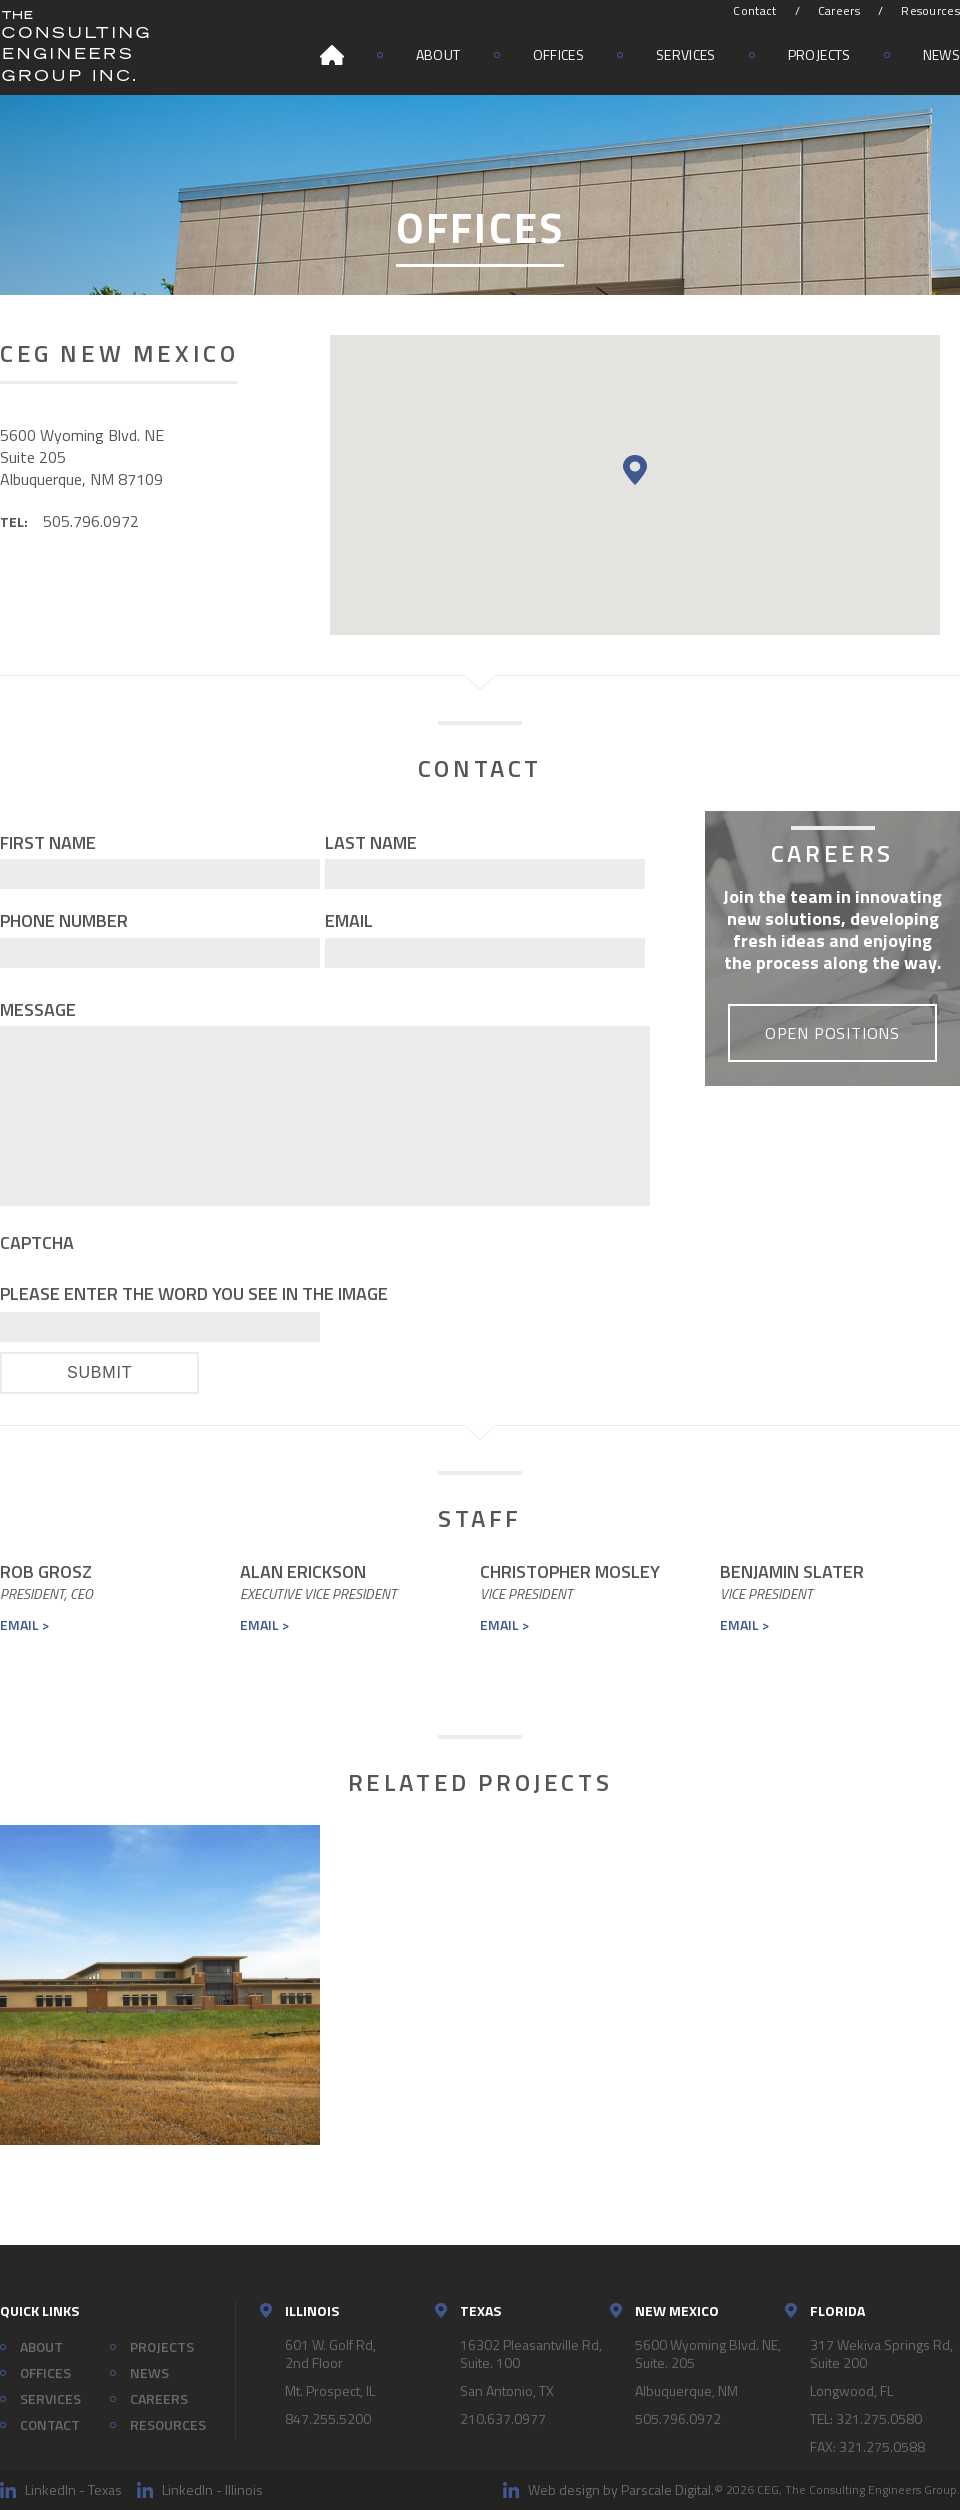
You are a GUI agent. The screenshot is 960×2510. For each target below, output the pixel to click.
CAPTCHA (37, 1242)
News (941, 54)
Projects (819, 54)
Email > (24, 1624)
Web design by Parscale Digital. (621, 2489)
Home (332, 55)
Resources (930, 10)
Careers (839, 10)
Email (349, 920)
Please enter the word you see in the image (194, 1293)
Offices (558, 54)
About (438, 54)
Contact (754, 10)
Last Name (371, 842)
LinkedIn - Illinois (212, 2489)
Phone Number (64, 920)
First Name (48, 842)
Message (38, 1009)
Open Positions (832, 1033)
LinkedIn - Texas (73, 2489)
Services (686, 54)
